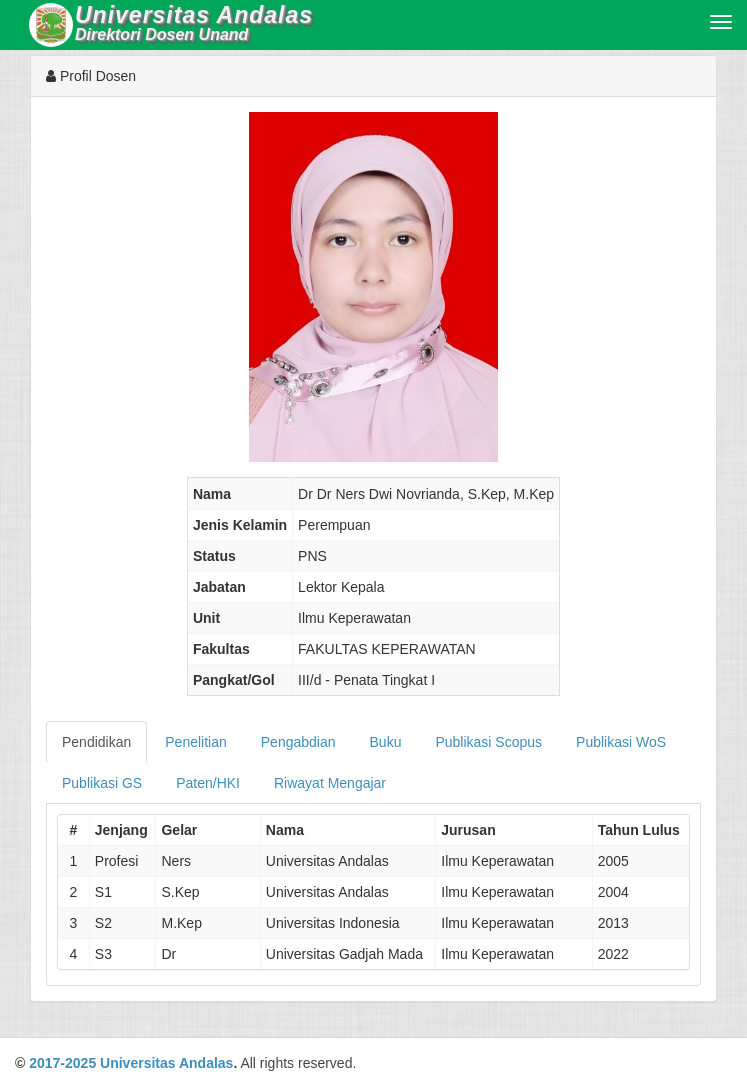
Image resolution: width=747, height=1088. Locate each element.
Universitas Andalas (166, 1063)
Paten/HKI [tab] (208, 783)
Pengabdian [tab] (298, 742)
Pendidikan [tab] (96, 742)
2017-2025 (62, 1063)
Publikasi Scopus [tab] (488, 742)
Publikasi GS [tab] (102, 783)
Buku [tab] (386, 742)
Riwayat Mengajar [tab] (330, 783)
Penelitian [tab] (196, 742)
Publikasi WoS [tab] (621, 742)
